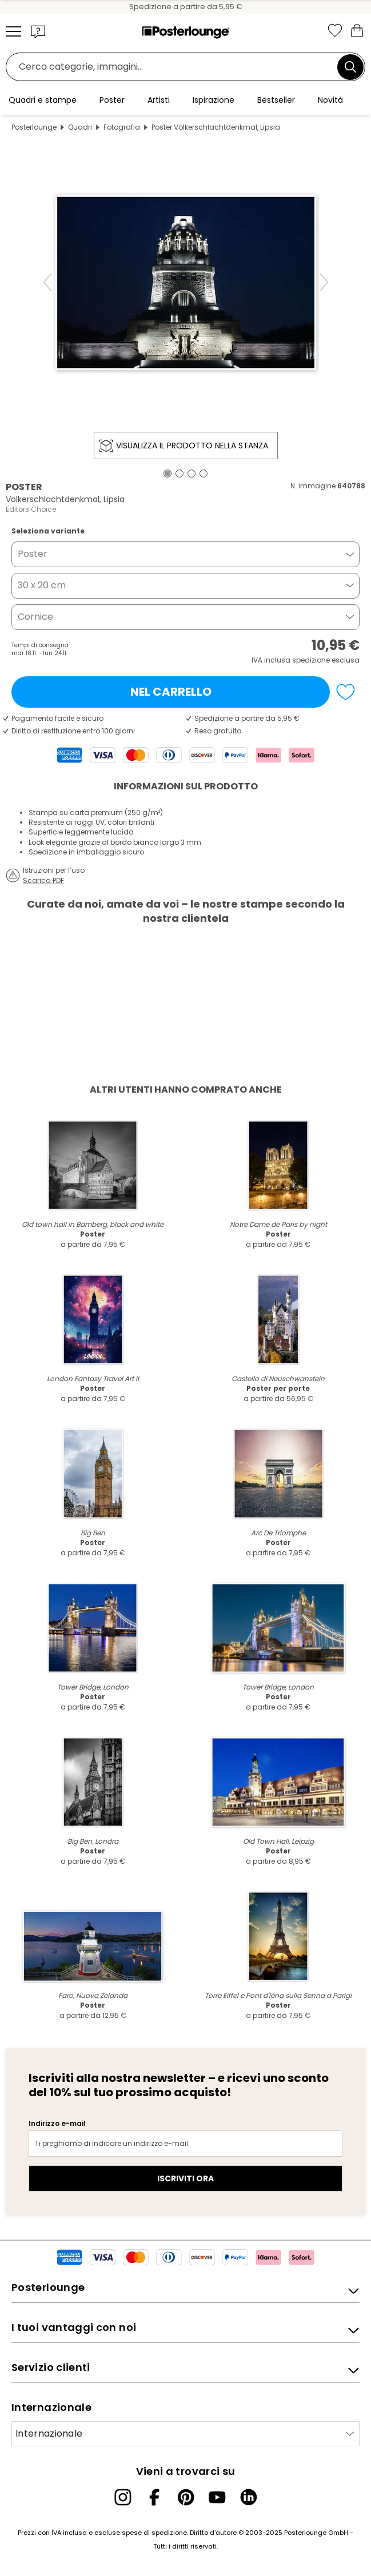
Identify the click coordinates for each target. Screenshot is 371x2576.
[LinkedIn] (248, 2497)
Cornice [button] (35, 616)
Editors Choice (31, 509)
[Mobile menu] (13, 31)
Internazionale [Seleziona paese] (48, 2433)
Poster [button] (32, 553)
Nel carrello (171, 692)
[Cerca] (350, 66)
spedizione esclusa (326, 660)
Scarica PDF (43, 880)
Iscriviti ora (185, 2178)
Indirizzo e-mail (57, 2123)
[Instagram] (122, 2497)
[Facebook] (154, 2497)
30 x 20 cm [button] (42, 585)
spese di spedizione (154, 2532)
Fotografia (121, 127)
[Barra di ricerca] (174, 67)
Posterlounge (34, 127)
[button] (38, 31)
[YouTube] (217, 2497)
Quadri (80, 127)
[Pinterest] (185, 2497)
